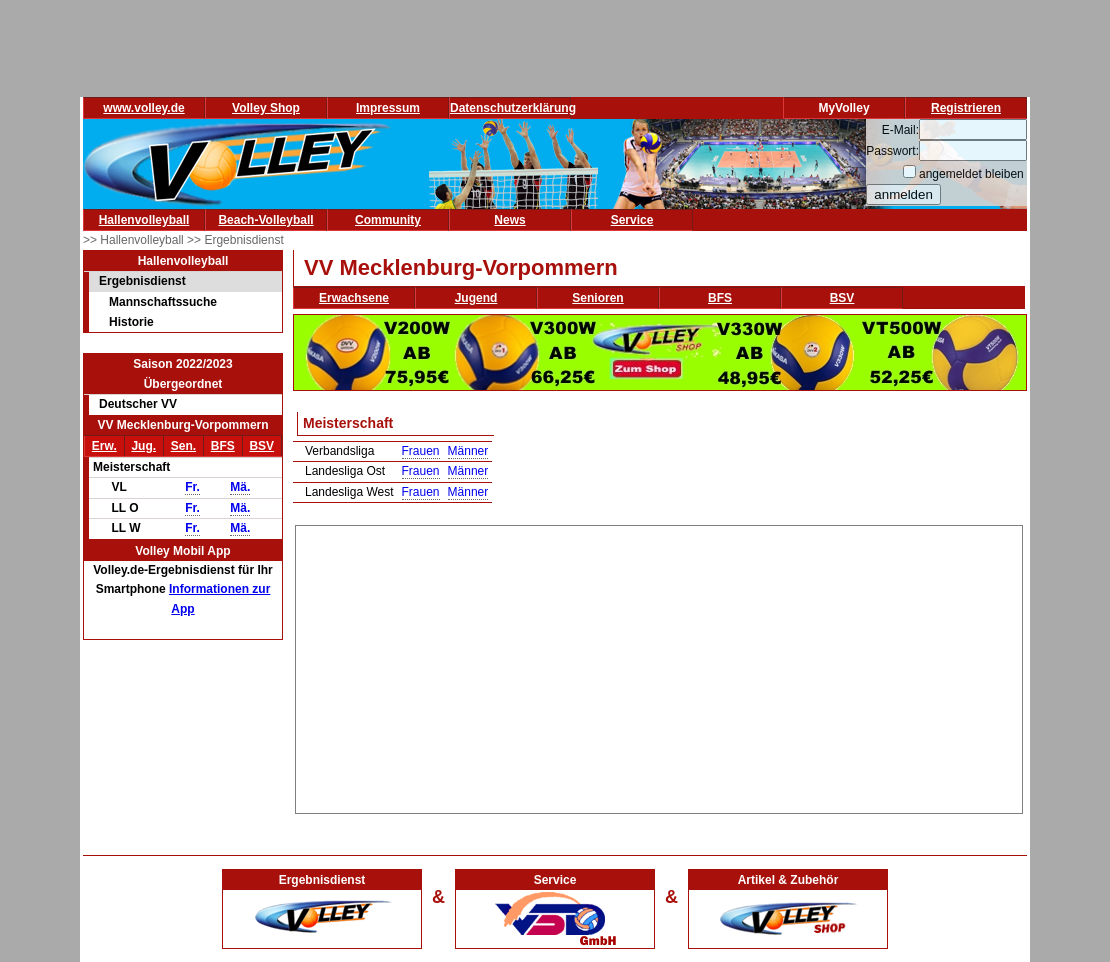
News (509, 220)
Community (388, 220)
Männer (468, 451)
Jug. (143, 446)
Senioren (597, 298)
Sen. (183, 446)
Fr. (192, 487)
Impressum (388, 108)
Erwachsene (354, 298)
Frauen (421, 451)
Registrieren (966, 108)
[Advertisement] (659, 666)
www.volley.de (143, 108)
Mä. (240, 487)
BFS (223, 446)
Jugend (476, 298)
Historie (131, 322)
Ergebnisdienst (142, 281)
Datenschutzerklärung (513, 108)
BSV (261, 446)
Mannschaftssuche (163, 302)
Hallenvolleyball (144, 220)
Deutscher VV (138, 404)
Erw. (104, 446)
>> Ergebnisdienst (235, 240)
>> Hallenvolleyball (135, 240)
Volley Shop (266, 108)
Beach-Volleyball (265, 220)
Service (632, 220)
